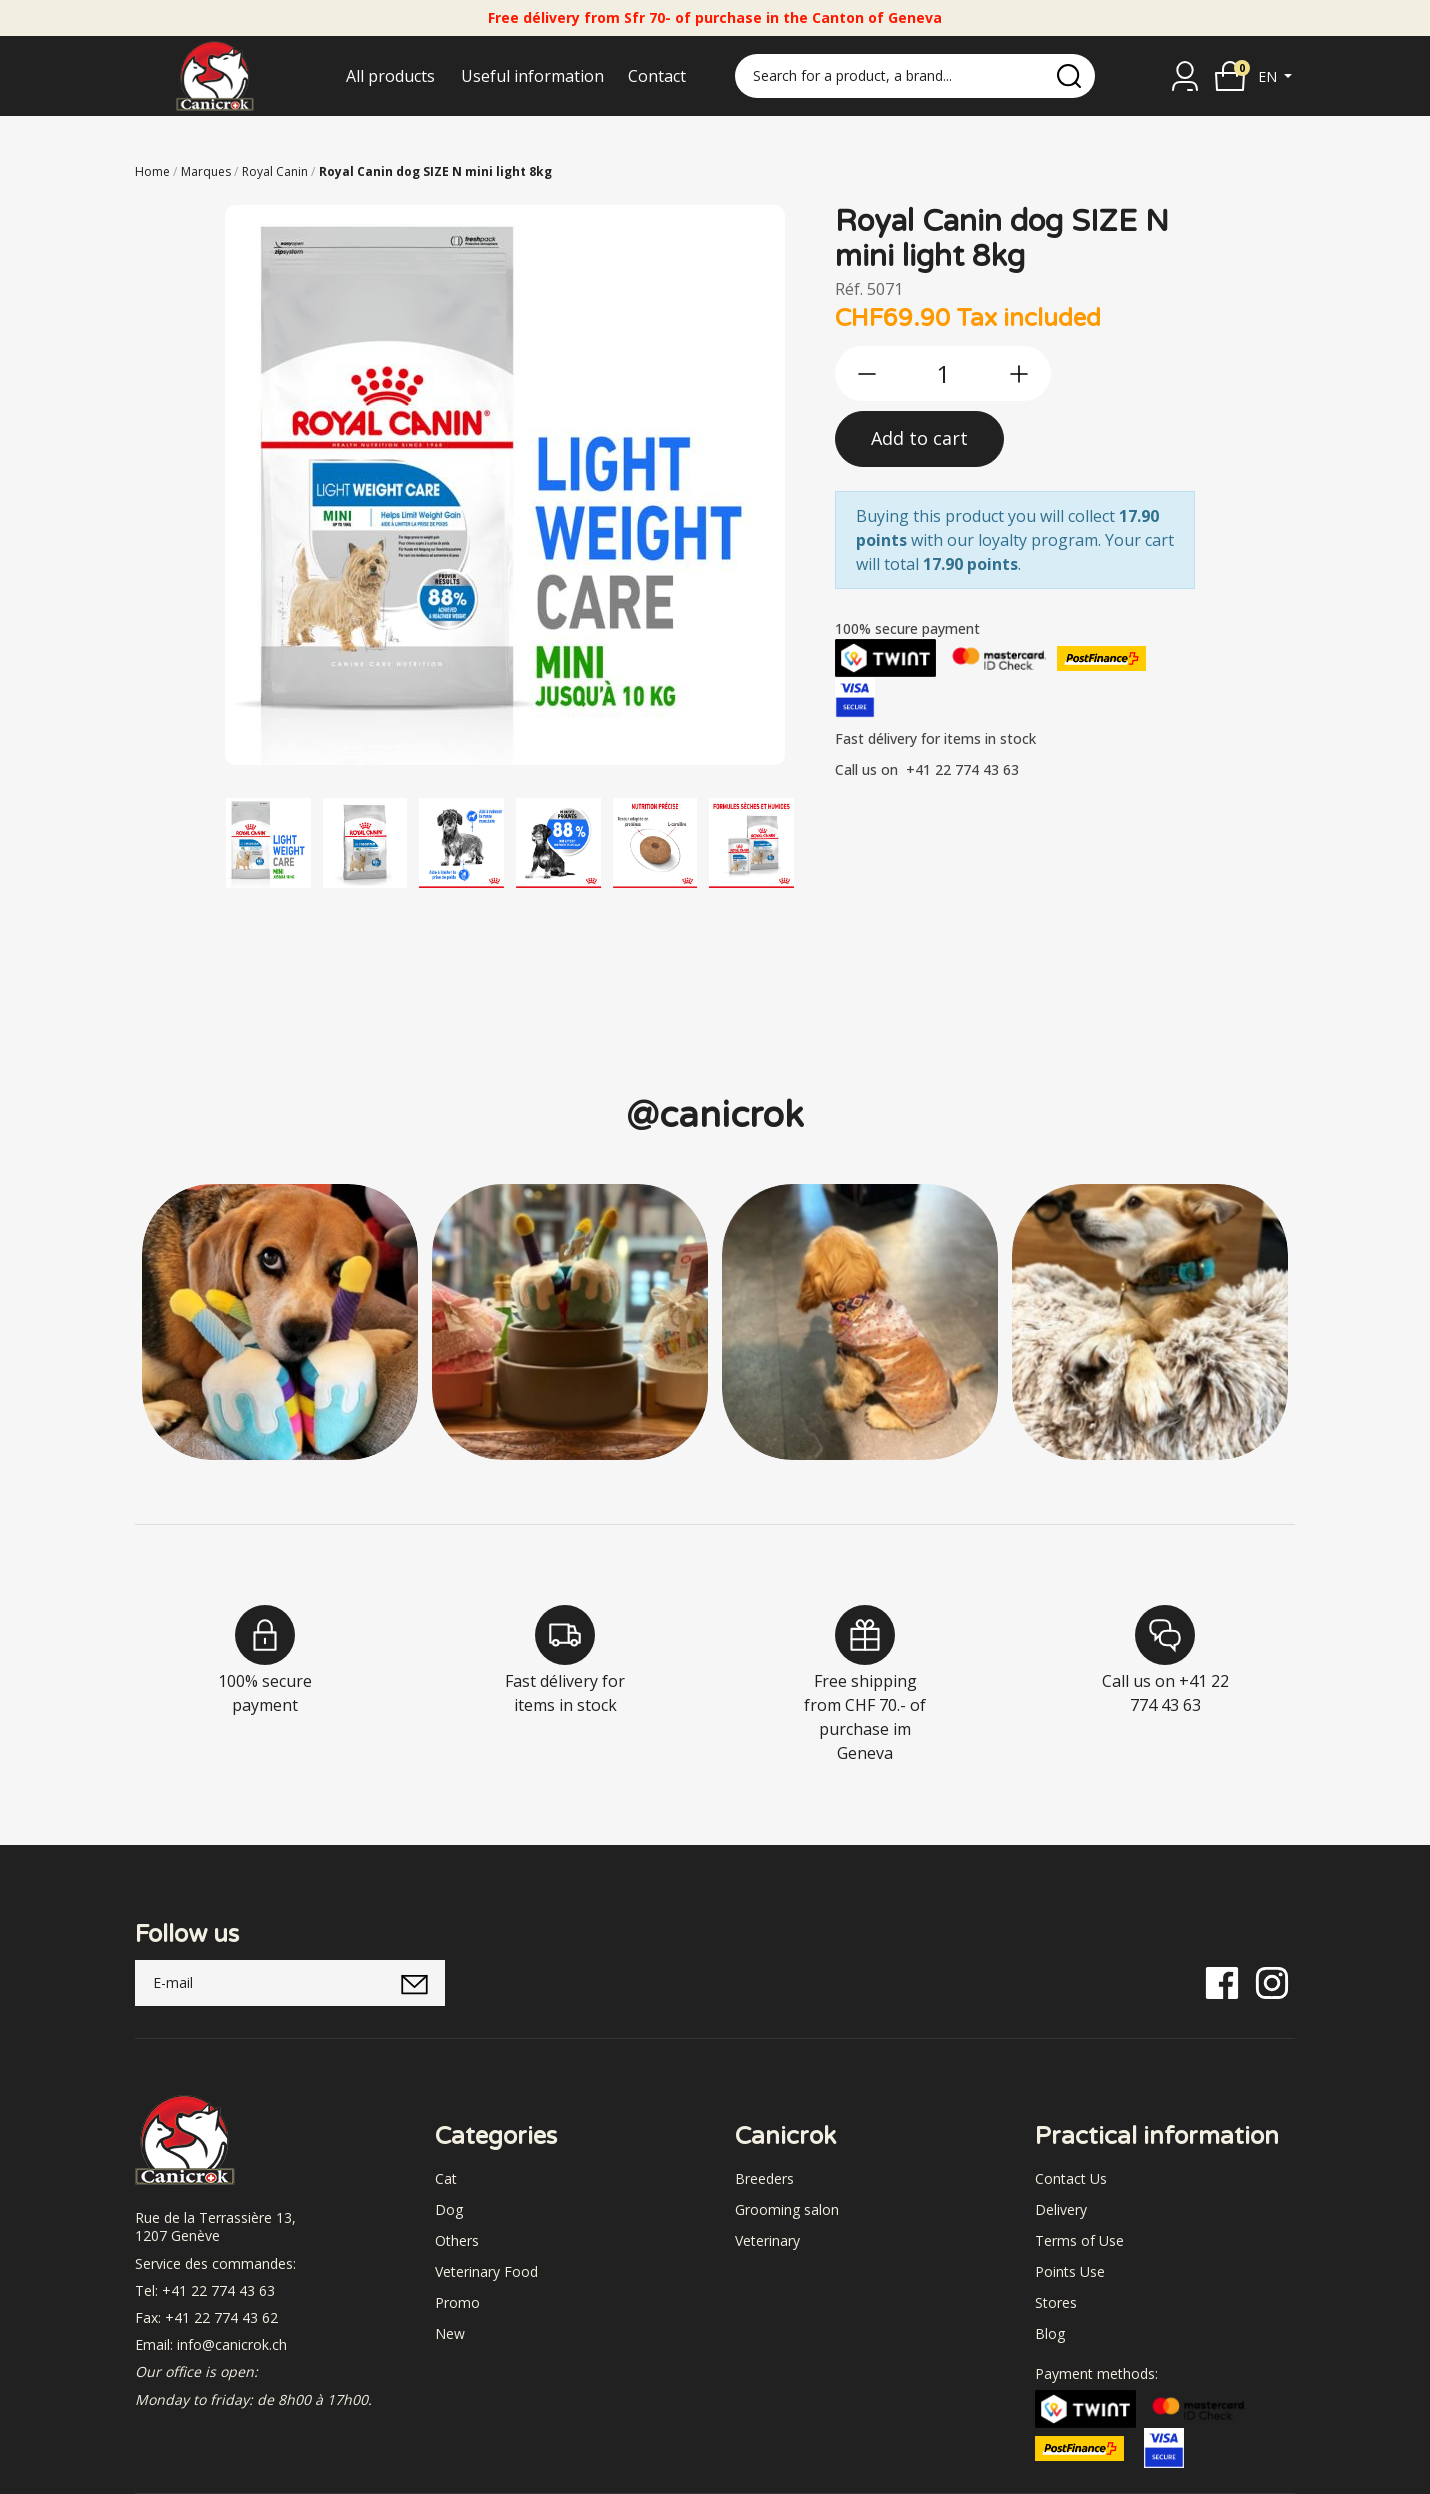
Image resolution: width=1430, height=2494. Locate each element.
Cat (446, 2178)
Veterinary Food (486, 2271)
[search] (1069, 76)
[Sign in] (1185, 76)
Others (457, 2240)
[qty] (943, 373)
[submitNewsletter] (414, 1983)
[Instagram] (1272, 1981)
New (450, 2333)
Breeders (764, 2178)
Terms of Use (1079, 2240)
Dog (449, 2209)
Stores (1056, 2302)
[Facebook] (1222, 1981)
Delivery (1061, 2209)
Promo (457, 2302)
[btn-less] (867, 374)
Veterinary (767, 2240)
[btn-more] (1019, 374)
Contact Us (1071, 2178)
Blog (1050, 2333)
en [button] (1269, 76)
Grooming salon (787, 2209)
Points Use (1070, 2271)
